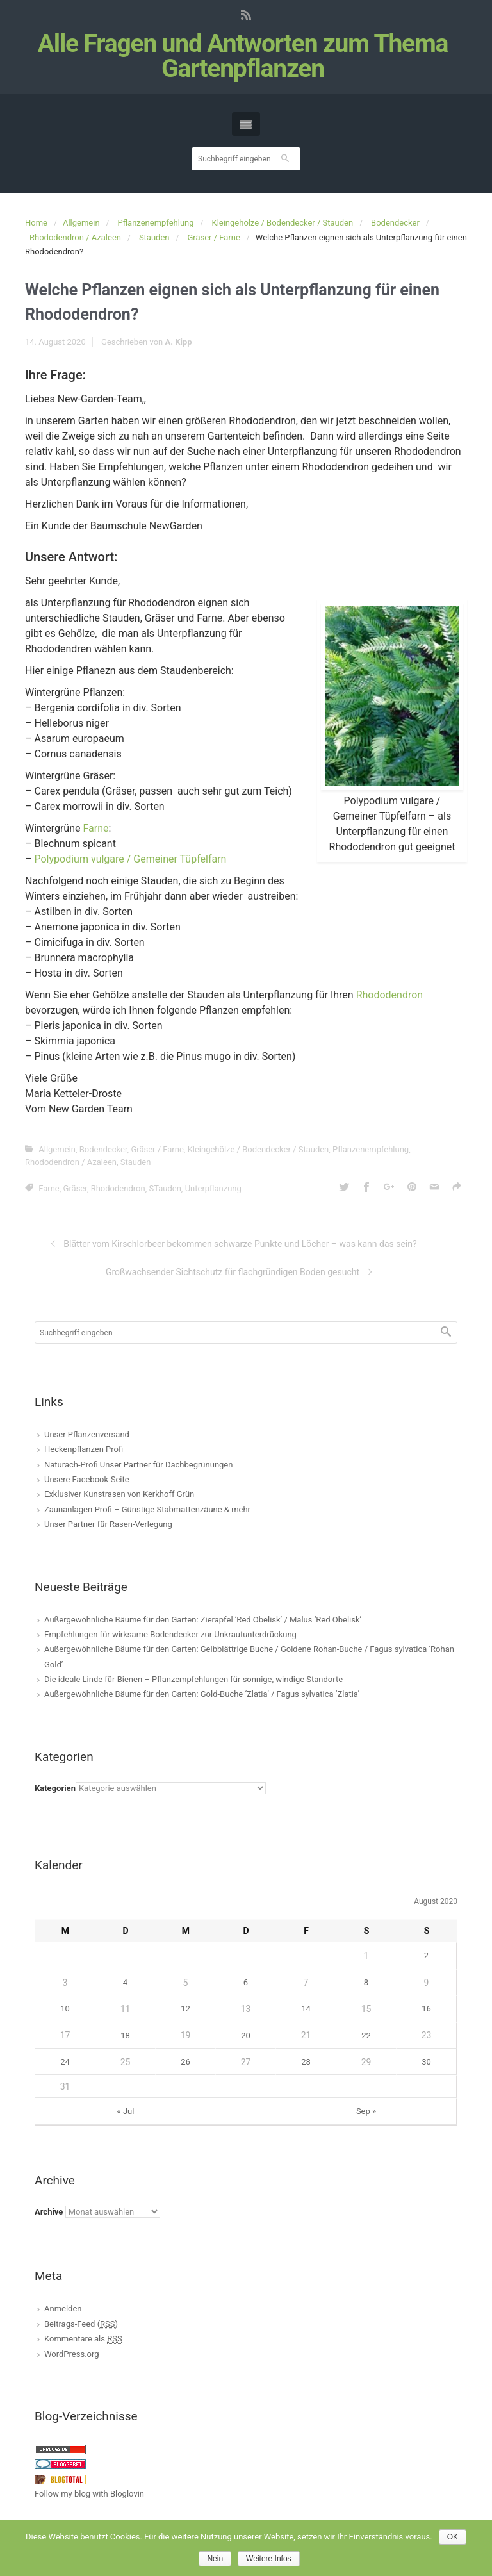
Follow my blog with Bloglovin (89, 2493)
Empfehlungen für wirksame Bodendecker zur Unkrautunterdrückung (170, 1634)
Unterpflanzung (213, 1188)
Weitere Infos (268, 2558)
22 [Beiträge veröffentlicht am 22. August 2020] (366, 2035)
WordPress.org (71, 2354)
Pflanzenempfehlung (156, 222)
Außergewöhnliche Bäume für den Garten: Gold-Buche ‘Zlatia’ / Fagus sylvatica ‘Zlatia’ (201, 1694)
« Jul (126, 2111)
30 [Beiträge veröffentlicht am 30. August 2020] (426, 2062)
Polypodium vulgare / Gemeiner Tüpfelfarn (130, 859)
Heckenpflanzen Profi (83, 1449)
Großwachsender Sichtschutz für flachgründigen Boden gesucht (232, 1272)
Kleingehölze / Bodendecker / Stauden (283, 222)
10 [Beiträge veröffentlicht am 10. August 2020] (65, 2008)
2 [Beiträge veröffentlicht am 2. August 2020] (426, 1955)
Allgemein (81, 222)
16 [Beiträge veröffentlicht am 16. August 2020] (426, 2008)
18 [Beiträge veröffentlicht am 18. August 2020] (125, 2035)
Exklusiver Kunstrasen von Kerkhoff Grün (119, 1494)
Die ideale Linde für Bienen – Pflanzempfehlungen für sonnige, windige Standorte (193, 1679)
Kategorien (55, 1788)
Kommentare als (83, 2339)
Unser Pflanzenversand (86, 1434)
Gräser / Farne (213, 237)
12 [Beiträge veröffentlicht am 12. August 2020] (185, 2008)
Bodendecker (395, 222)
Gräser (75, 1188)
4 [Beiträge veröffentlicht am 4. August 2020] (125, 1982)
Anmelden (63, 2308)
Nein (215, 2558)
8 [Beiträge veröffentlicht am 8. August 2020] (366, 1982)
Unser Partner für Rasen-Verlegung (108, 1524)
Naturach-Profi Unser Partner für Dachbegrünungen (138, 1464)
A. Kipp (178, 342)
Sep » (366, 2111)
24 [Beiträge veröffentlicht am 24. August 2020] (65, 2062)
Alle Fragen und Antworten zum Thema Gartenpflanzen (243, 56)
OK (452, 2536)
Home (36, 222)
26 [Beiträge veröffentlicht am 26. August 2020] (185, 2062)
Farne (95, 828)
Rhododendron (389, 995)
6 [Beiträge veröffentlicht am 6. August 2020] (245, 1982)
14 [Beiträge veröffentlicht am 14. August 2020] (306, 2008)
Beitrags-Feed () (81, 2324)
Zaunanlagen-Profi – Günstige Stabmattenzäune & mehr (147, 1509)
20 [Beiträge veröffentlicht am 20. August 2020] (245, 2035)
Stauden (154, 237)
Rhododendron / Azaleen (75, 237)
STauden (165, 1188)
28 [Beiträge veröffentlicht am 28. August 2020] (306, 2062)
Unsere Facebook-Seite (86, 1479)
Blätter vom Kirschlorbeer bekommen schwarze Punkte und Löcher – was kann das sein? (239, 1244)
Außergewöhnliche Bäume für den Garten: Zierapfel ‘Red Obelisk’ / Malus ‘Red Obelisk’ (202, 1619)
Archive (49, 2212)
